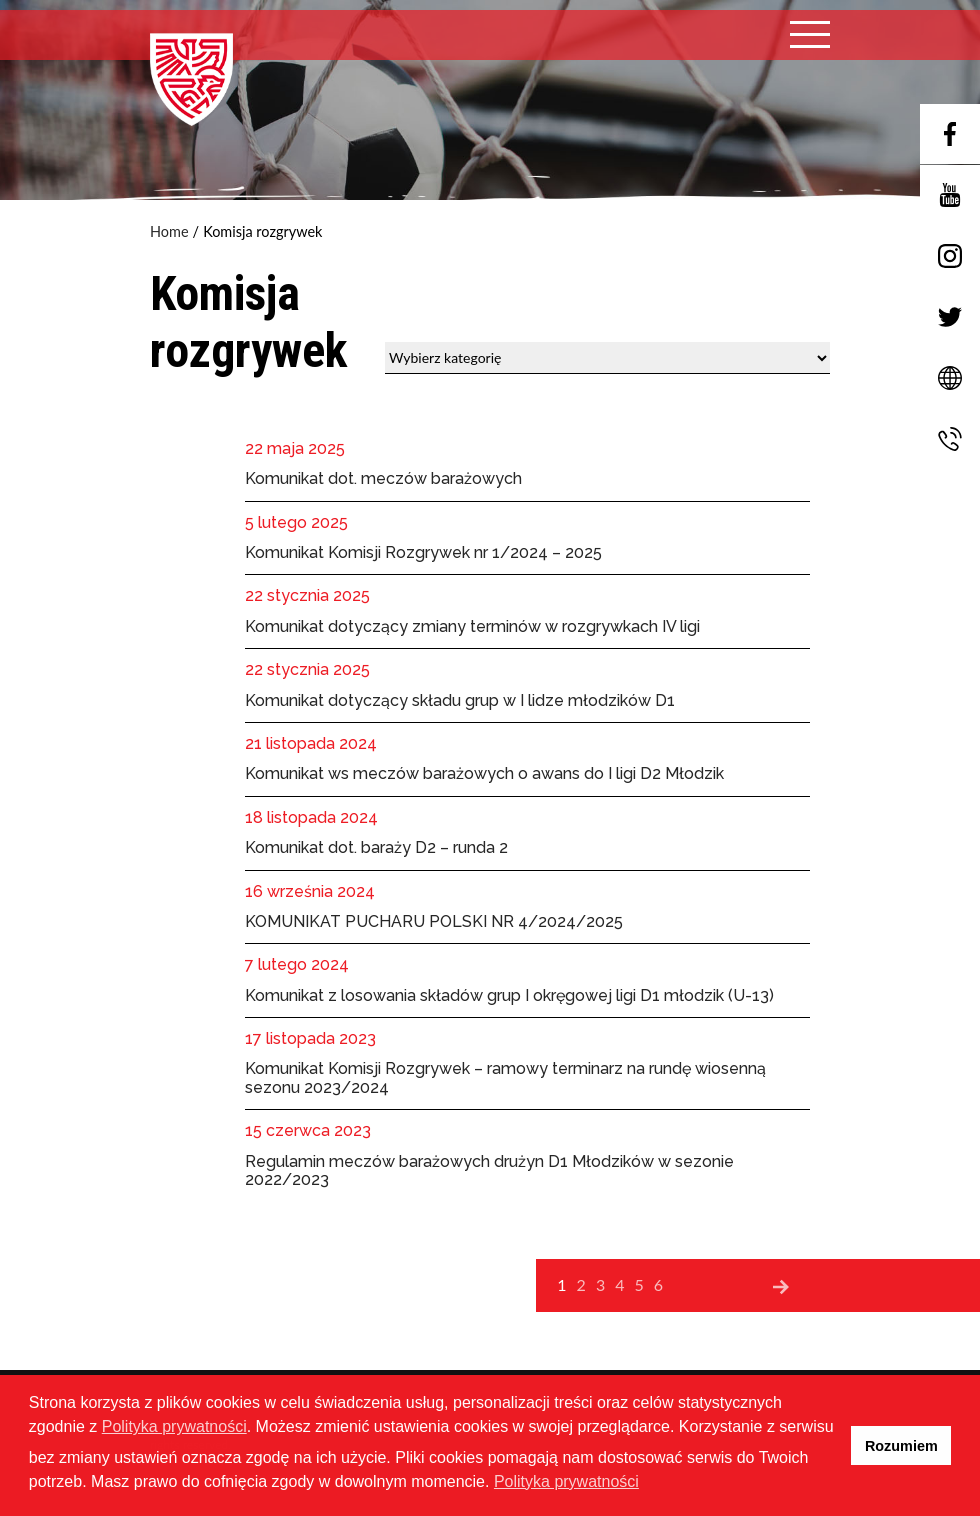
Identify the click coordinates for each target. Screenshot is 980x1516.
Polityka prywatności (174, 1426)
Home (169, 232)
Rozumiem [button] (901, 1446)
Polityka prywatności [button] (566, 1481)
